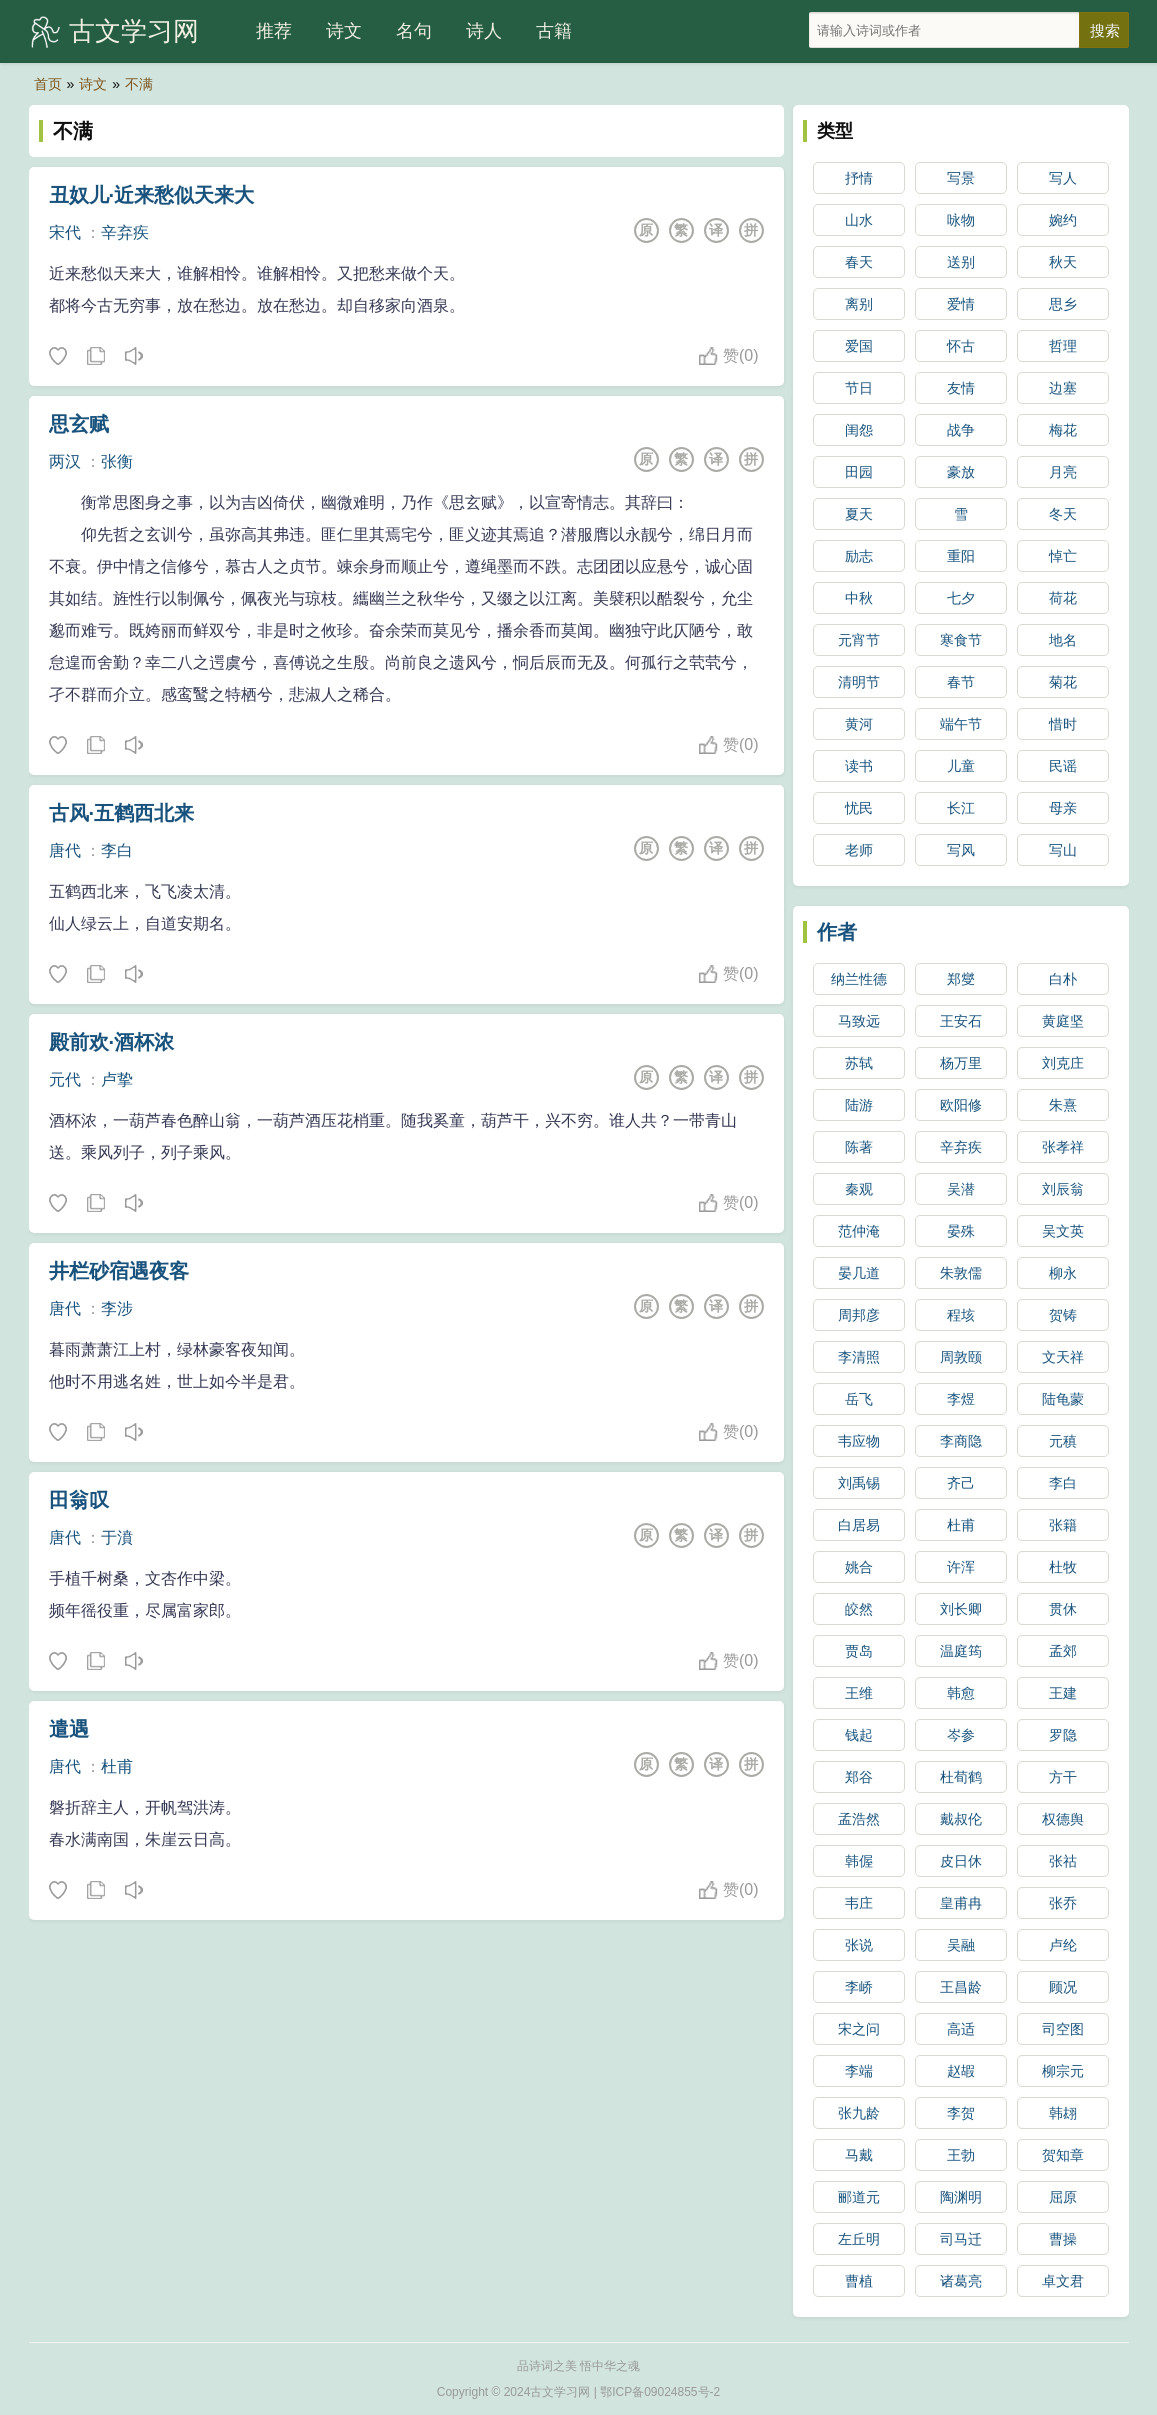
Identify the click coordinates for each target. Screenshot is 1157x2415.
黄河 (859, 724)
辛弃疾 (125, 232)
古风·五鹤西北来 (122, 813)
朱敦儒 (961, 1273)
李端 (859, 2071)
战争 (961, 430)
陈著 (859, 1147)
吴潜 (961, 1189)
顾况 (1063, 1987)
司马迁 (961, 2239)
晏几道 (859, 1273)
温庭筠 (961, 1651)
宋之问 (859, 2029)
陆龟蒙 (1063, 1399)
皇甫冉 (961, 1903)
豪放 (961, 472)
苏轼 (859, 1063)
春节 (961, 682)
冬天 (1063, 514)
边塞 (1063, 388)
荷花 (1063, 598)
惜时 (1063, 724)
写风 (961, 850)
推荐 (274, 31)
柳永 (1063, 1273)
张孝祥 (1063, 1147)
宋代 (65, 232)
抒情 (859, 178)
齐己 (961, 1483)
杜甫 (117, 1766)
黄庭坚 (1063, 1021)
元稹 (1063, 1441)
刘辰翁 (1063, 1189)
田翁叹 (79, 1500)
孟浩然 (859, 1819)
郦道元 (859, 2197)
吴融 (961, 1945)
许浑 (961, 1567)
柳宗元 (1063, 2071)
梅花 (1063, 430)
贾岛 (859, 1651)
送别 (961, 262)
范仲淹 (859, 1231)
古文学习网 (134, 31)
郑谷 (859, 1777)
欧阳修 (961, 1105)
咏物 (961, 220)
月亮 (1063, 472)
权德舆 (1063, 1819)
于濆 (117, 1537)
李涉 (117, 1308)
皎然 (859, 1609)
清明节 (859, 682)
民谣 (1063, 766)
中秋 (859, 598)
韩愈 (961, 1693)
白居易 (859, 1525)
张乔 (1063, 1903)
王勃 (961, 2155)
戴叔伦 (961, 1819)
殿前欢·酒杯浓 (112, 1042)
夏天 (859, 514)
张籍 (1063, 1525)
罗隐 (1063, 1735)
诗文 (344, 31)
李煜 (961, 1399)
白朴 (1063, 979)
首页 (48, 84)
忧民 (859, 808)
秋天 (1063, 262)
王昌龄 (961, 1987)
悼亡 (1063, 556)
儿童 (961, 766)
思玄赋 (79, 424)
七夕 (961, 598)
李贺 (961, 2113)
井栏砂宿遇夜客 (119, 1271)
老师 (859, 850)
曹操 (1063, 2239)
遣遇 (69, 1729)
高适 (961, 2029)
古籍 (554, 31)
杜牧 (1063, 1567)
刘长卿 (961, 1609)
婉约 (1063, 220)
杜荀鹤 (961, 1777)
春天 (859, 262)
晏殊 (961, 1231)
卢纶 (1063, 1945)
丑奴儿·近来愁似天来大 (152, 195)
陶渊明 (961, 2197)
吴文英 (1063, 1231)
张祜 (1063, 1861)
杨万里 (961, 1063)
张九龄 (859, 2113)
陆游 (859, 1105)
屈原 (1063, 2197)
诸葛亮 (961, 2281)
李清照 (859, 1357)
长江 (961, 808)
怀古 (961, 346)
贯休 (1063, 1609)
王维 (859, 1693)
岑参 (961, 1735)
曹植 (859, 2281)
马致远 (859, 1021)
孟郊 (1063, 1651)
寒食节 (961, 640)
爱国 (859, 346)
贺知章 (1063, 2155)
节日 (859, 388)
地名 (1063, 640)
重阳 (961, 556)
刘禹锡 (859, 1483)
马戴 (859, 2155)
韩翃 (1063, 2113)
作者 (837, 932)
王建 (1063, 1693)
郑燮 (961, 979)
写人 (1063, 178)
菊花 (1063, 682)
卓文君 (1063, 2281)
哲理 (1063, 346)
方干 (1063, 1777)
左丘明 (859, 2239)
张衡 (117, 461)
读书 (859, 766)
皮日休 (961, 1861)
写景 (961, 178)
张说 (859, 1945)
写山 (1063, 850)
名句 (414, 31)
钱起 (859, 1735)
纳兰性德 (859, 979)
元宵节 (859, 640)
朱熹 (1063, 1105)
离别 (859, 304)
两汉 (65, 461)
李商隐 (961, 1441)
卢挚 (117, 1079)
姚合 (859, 1567)
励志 (859, 556)
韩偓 (859, 1861)
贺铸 (1063, 1315)
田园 (859, 472)
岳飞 (859, 1399)
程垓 (961, 1315)
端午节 (961, 724)
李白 (117, 850)
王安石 (961, 1021)
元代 (65, 1079)
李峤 (859, 1987)
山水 (859, 220)
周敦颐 (961, 1357)
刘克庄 (1063, 1063)
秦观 (859, 1189)
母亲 (1063, 808)
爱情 (961, 304)
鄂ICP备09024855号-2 (660, 2392)
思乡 (1063, 304)
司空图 (1063, 2029)
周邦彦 (859, 1315)
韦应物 (859, 1441)
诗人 (484, 31)
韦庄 (859, 1903)
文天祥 (1063, 1357)
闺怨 (859, 430)
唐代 (65, 850)
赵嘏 (961, 2071)
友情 (961, 388)
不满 (139, 84)
